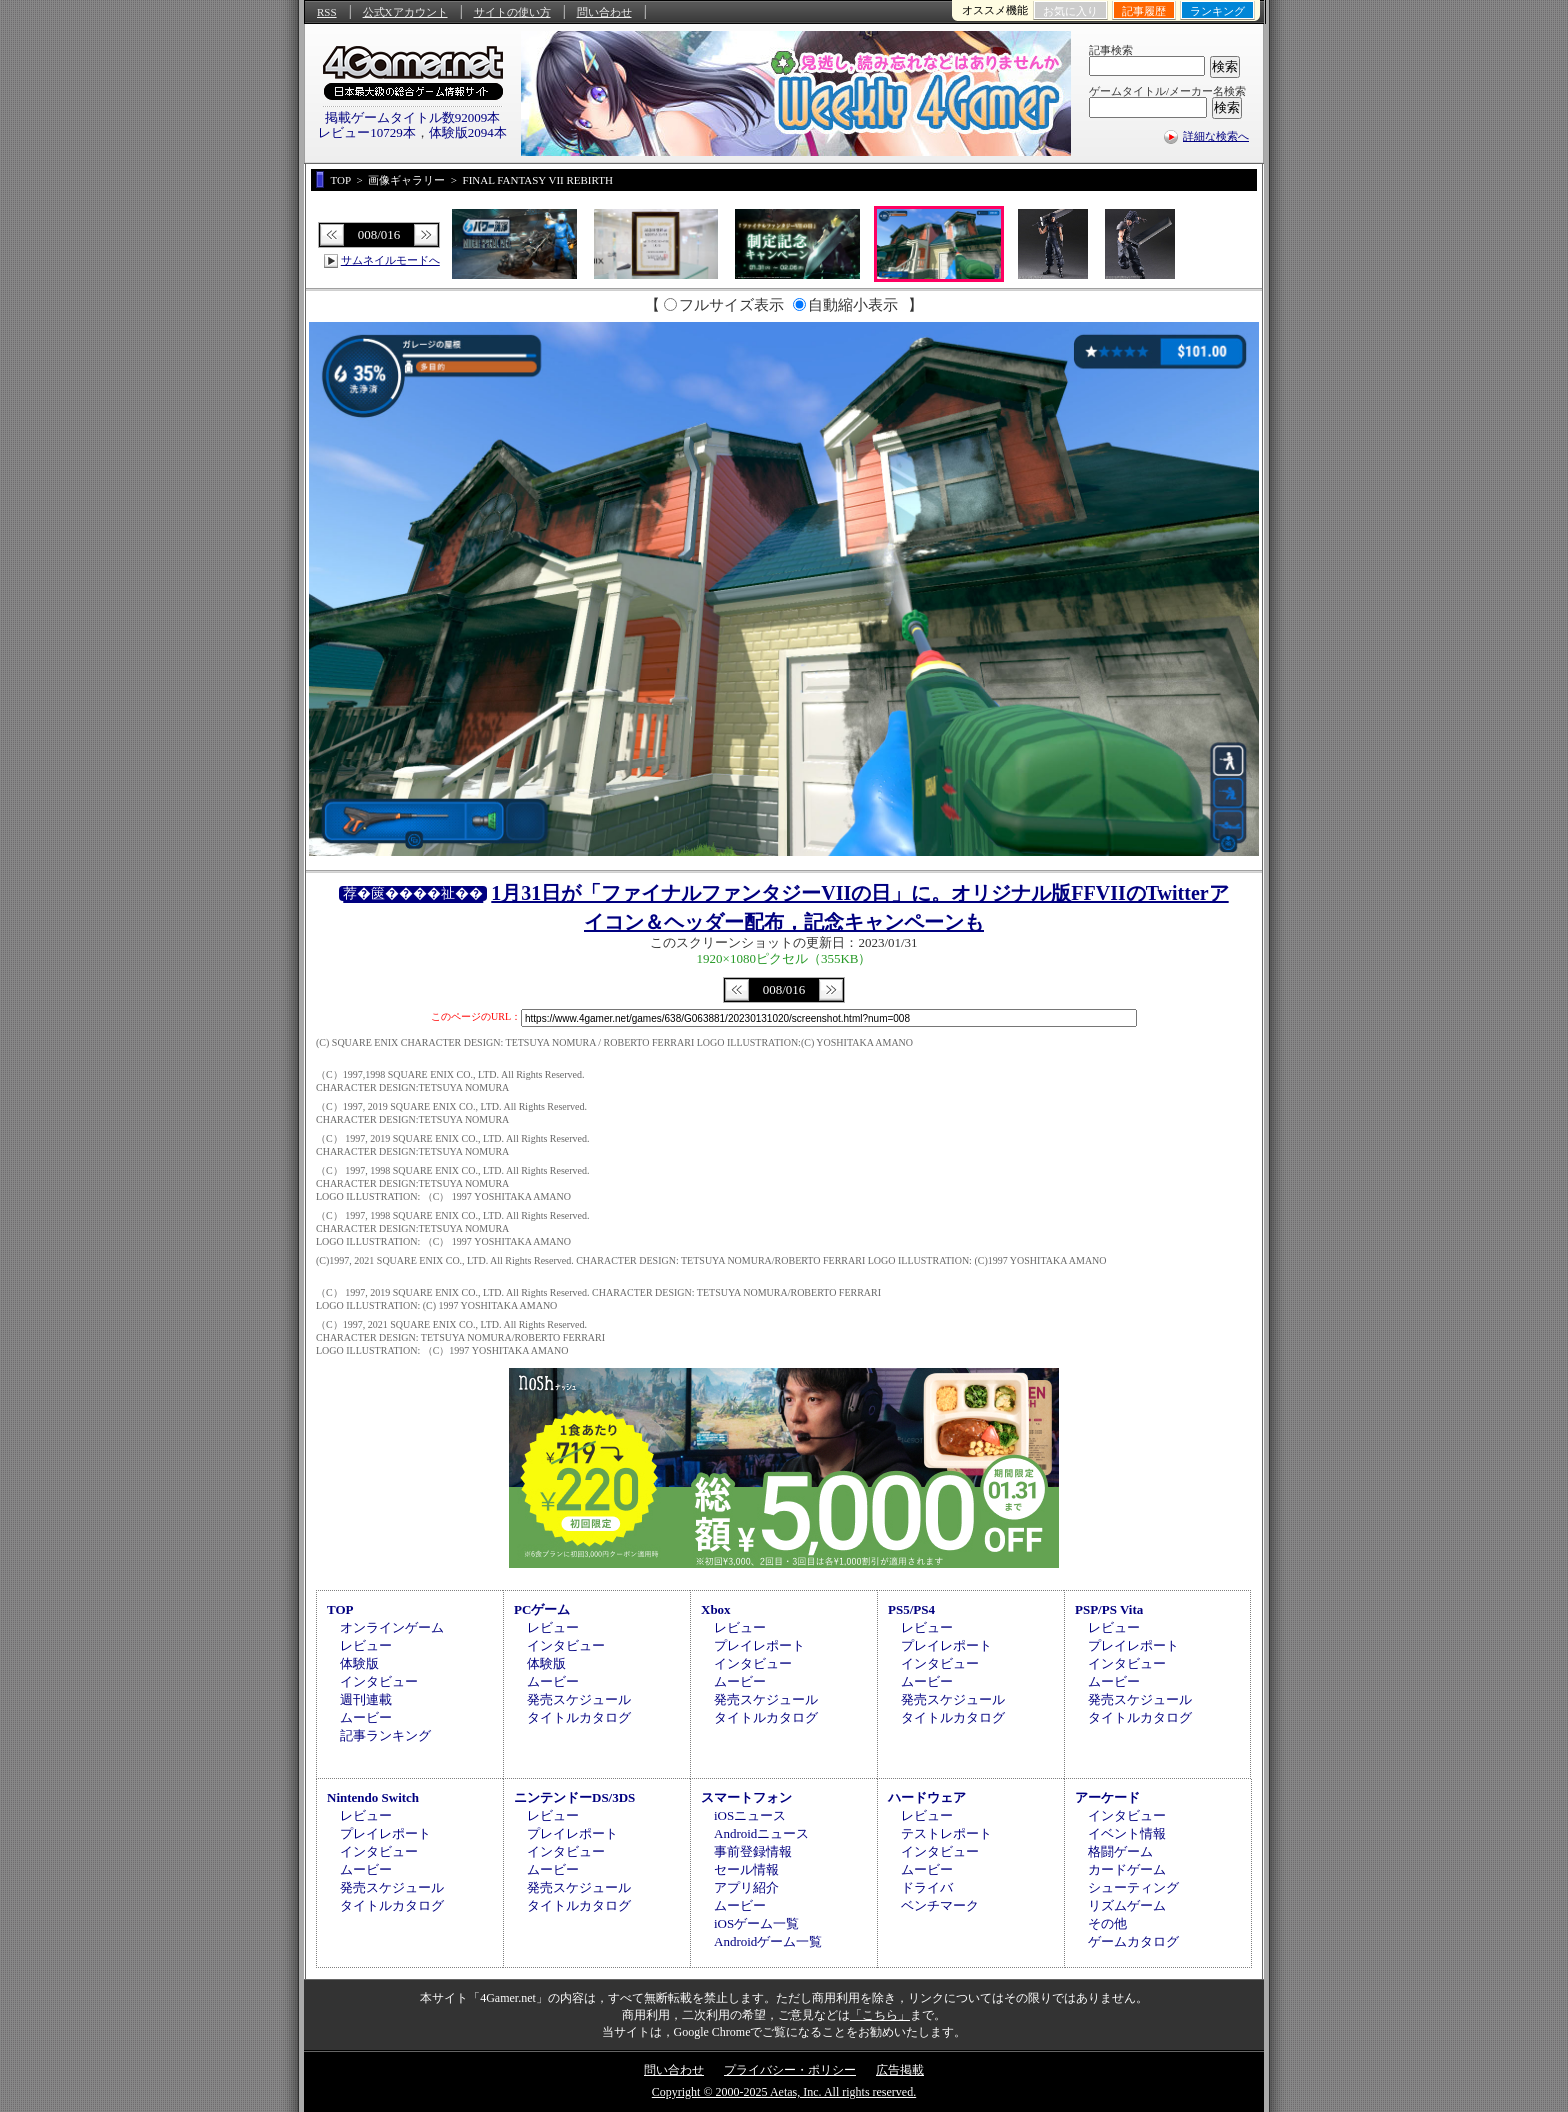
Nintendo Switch (373, 1797)
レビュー (366, 1645)
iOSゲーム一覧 (756, 1923)
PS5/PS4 (911, 1609)
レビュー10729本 (367, 132)
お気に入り (1070, 11)
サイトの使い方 (512, 12)
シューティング (1133, 1887)
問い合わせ (604, 12)
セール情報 (746, 1869)
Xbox (716, 1609)
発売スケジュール (579, 1699)
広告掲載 (900, 2070)
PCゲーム (542, 1609)
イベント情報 (1127, 1833)
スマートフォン (746, 1797)
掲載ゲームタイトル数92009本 (413, 117)
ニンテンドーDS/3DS (574, 1797)
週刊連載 (366, 1699)
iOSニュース (750, 1815)
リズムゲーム (1127, 1905)
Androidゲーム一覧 (768, 1941)
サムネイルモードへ (390, 260)
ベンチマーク (940, 1905)
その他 (1107, 1923)
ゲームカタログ (1133, 1941)
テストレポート (946, 1833)
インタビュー (379, 1681)
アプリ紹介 (746, 1887)
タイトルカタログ (579, 1717)
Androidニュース (761, 1833)
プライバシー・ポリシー (790, 2070)
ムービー (366, 1717)
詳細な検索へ (1216, 136)
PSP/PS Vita (1109, 1609)
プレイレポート (759, 1645)
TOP (340, 1609)
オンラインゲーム (392, 1627)
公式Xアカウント (405, 12)
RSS (327, 12)
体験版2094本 (468, 132)
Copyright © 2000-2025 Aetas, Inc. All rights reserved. (784, 2092)
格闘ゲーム (1120, 1851)
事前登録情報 (753, 1851)
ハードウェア (927, 1797)
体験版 (359, 1663)
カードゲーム (1127, 1869)
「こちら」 (880, 2015)
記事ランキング (385, 1735)
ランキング (1217, 11)
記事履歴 (1144, 11)
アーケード (1107, 1797)
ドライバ (927, 1887)
